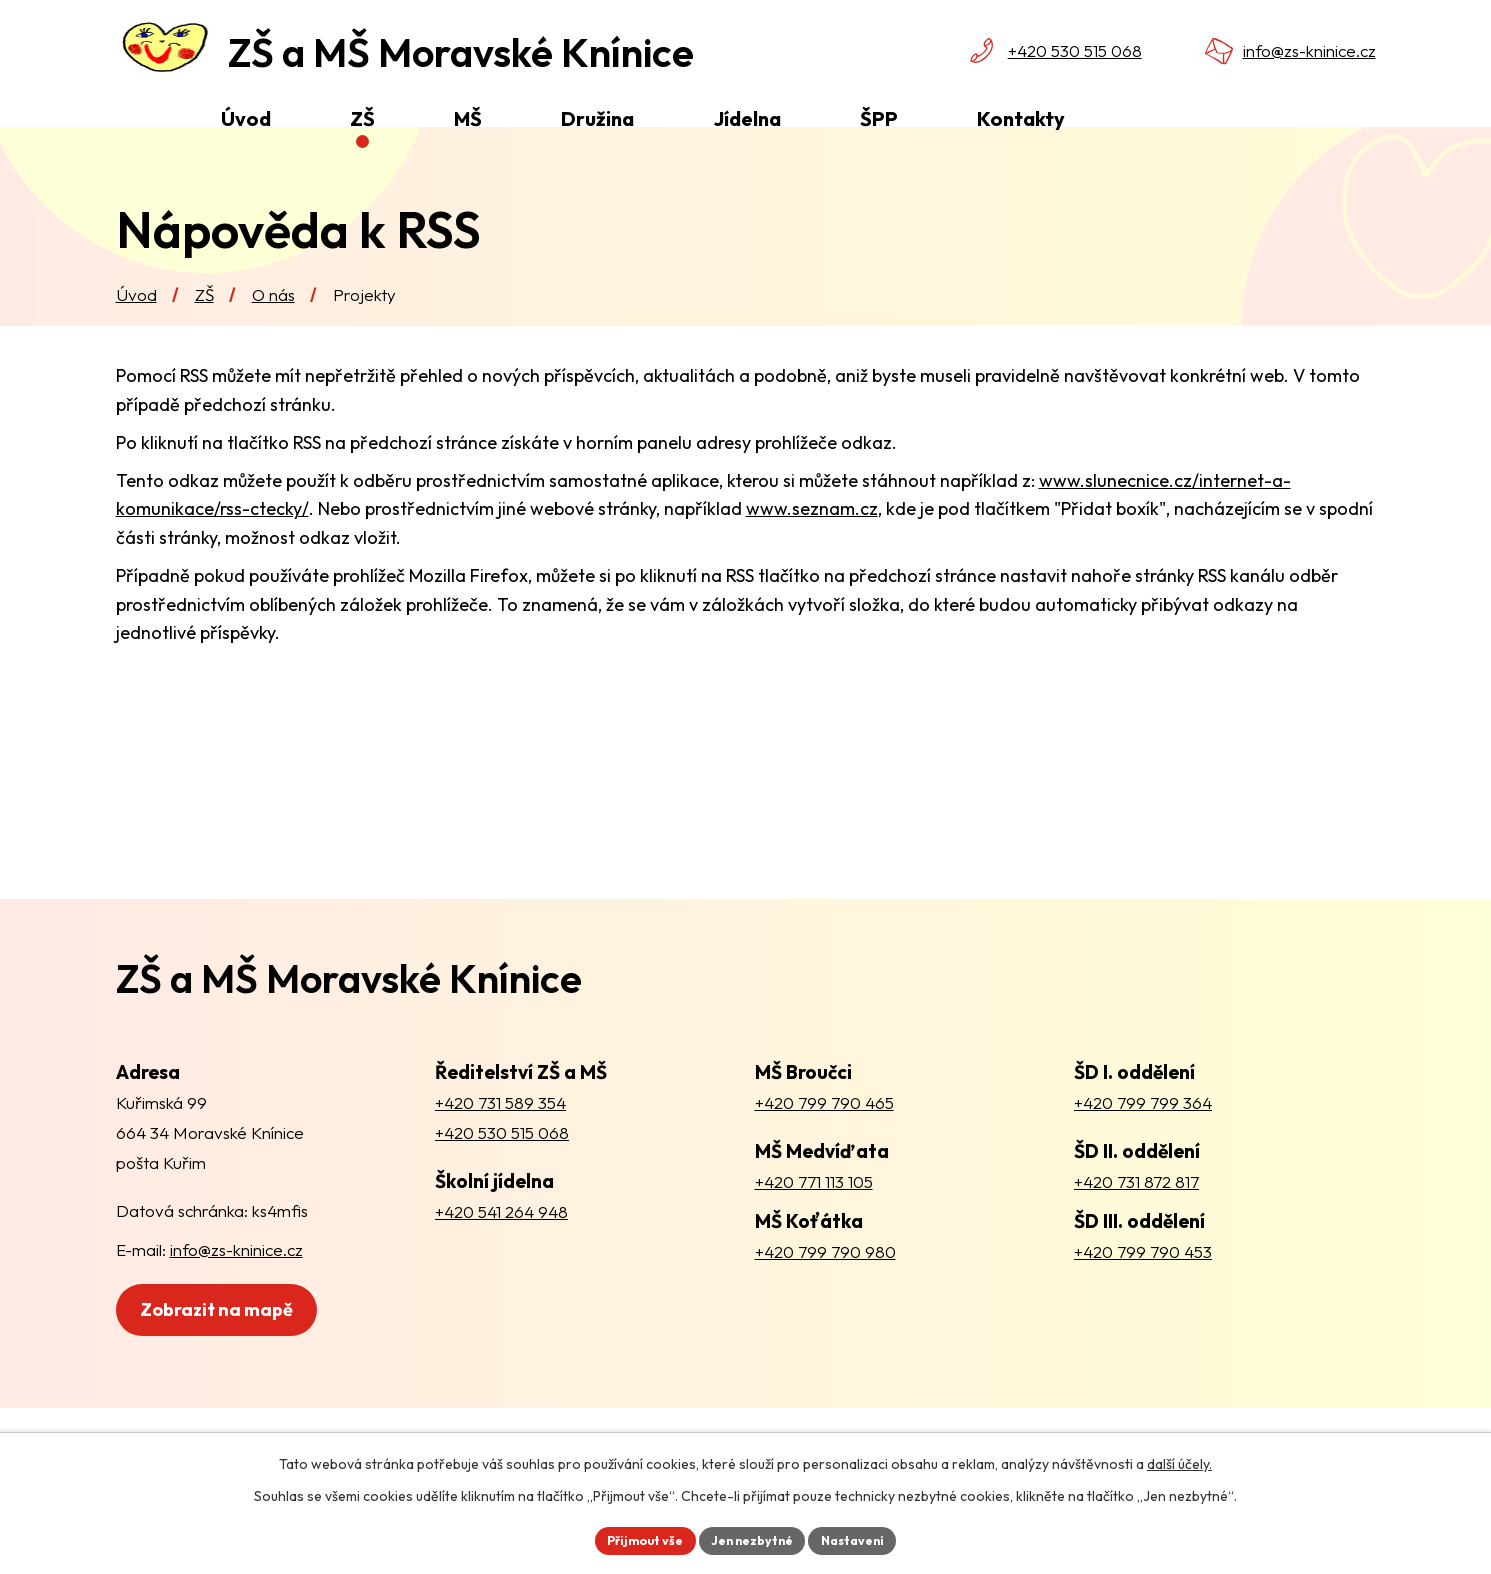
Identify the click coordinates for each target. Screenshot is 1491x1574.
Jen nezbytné (753, 1538)
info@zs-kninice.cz (1309, 50)
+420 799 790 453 (1143, 1287)
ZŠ (204, 331)
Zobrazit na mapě (252, 1358)
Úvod (136, 331)
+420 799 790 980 (825, 1287)
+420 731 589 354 (500, 1139)
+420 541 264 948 (501, 1248)
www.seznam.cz (812, 545)
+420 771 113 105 (814, 1218)
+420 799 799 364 (1143, 1139)
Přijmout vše (632, 1538)
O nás (273, 331)
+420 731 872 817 (1136, 1218)
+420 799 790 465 (824, 1139)
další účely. (1179, 1460)
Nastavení (866, 1538)
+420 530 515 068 (1075, 50)
